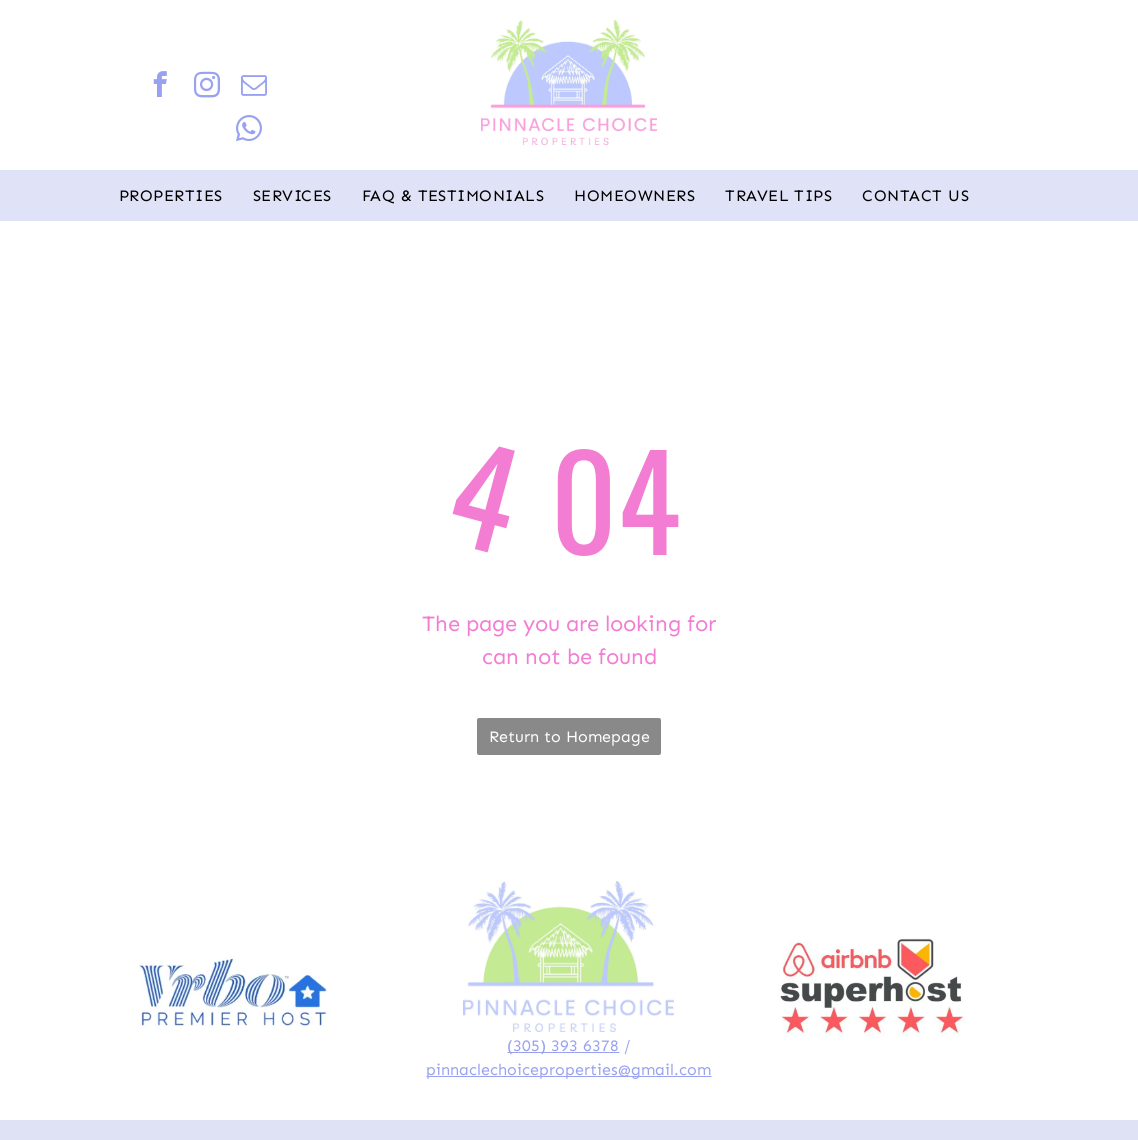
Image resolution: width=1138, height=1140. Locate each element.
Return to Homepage (569, 736)
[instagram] (207, 88)
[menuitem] (171, 196)
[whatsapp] (249, 132)
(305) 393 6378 (563, 1045)
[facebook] (160, 88)
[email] (254, 88)
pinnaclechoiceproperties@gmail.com (568, 1069)
